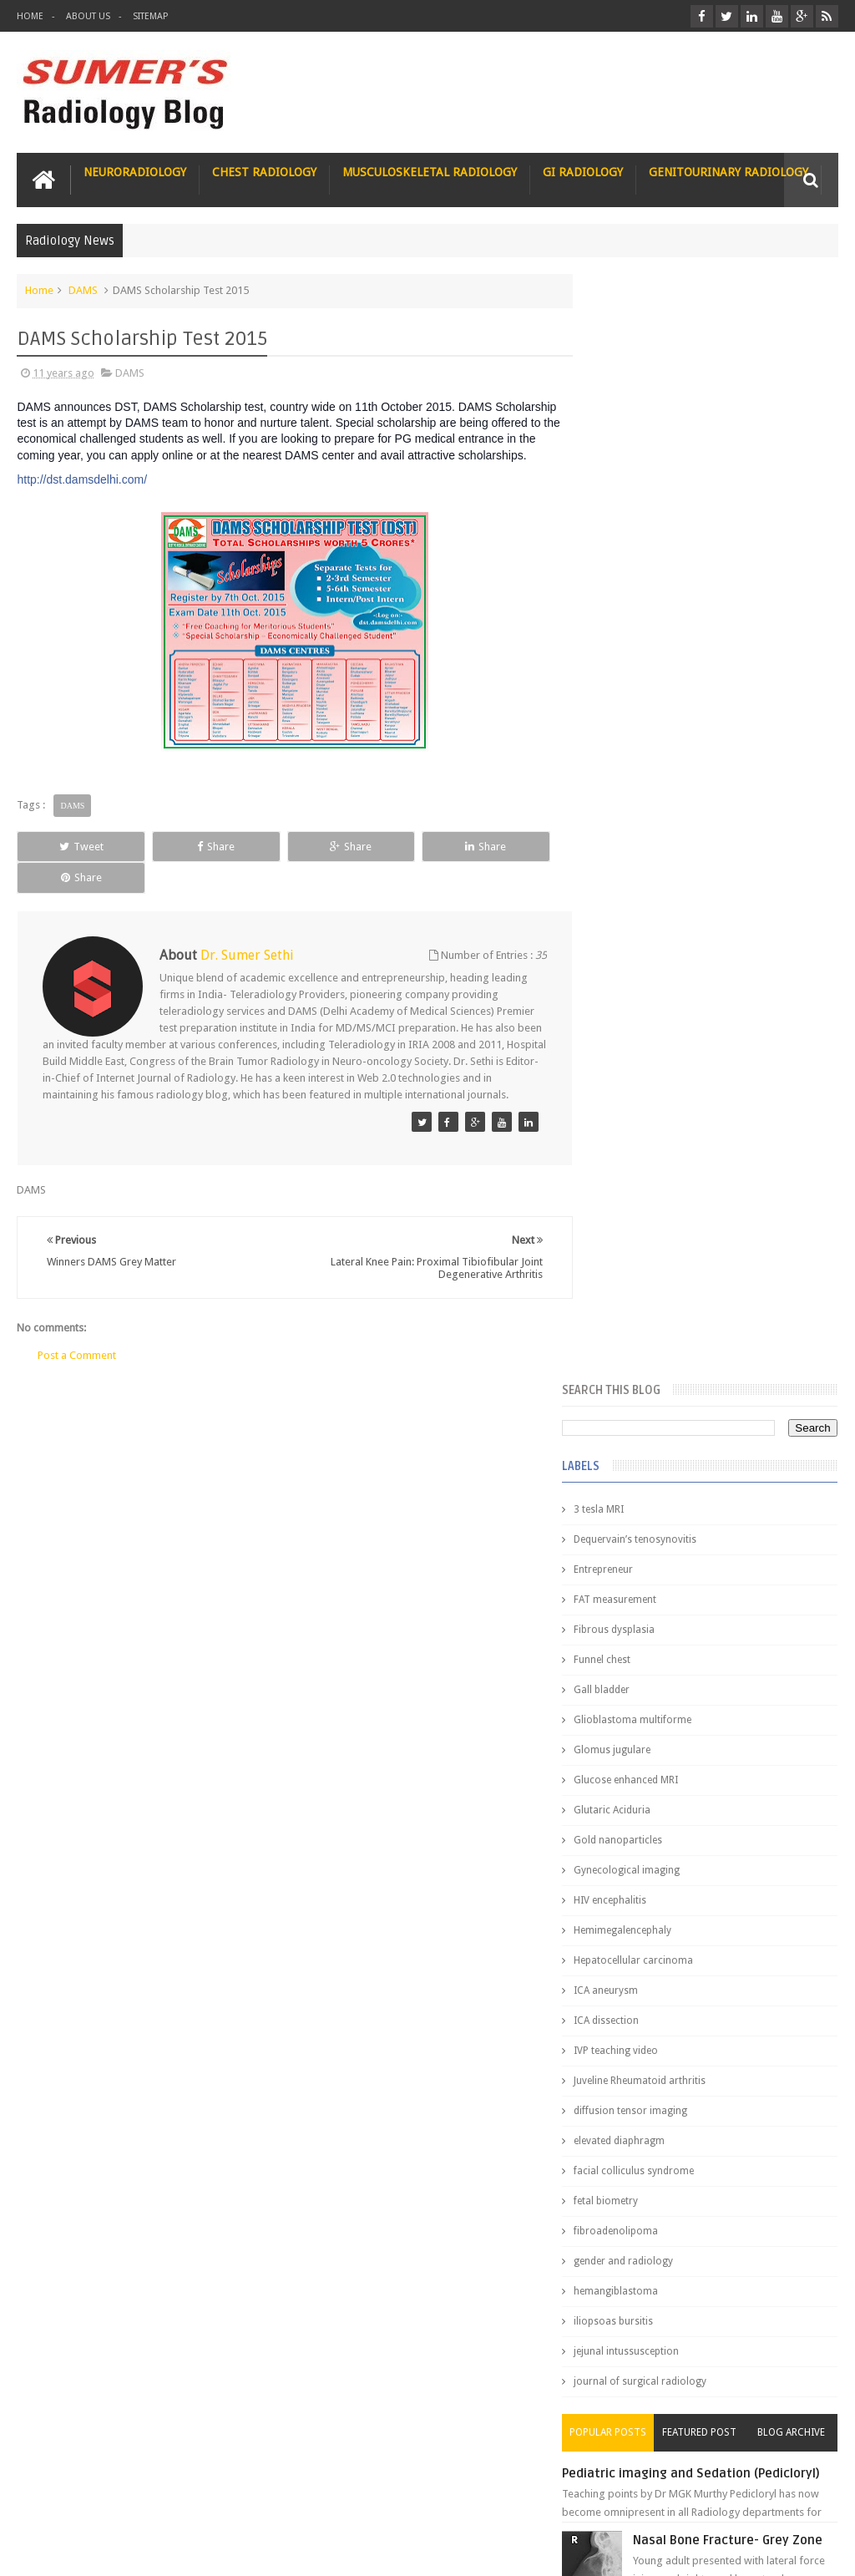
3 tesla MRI (629, 402)
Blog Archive (796, 1325)
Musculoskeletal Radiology (429, 171)
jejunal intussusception (656, 1244)
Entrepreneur (633, 462)
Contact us (796, 2499)
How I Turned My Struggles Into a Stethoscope (704, 2357)
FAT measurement (645, 492)
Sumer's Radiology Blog (181, 2549)
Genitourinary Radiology (728, 171)
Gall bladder (632, 582)
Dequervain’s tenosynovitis (665, 432)
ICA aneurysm (636, 883)
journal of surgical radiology (670, 1274)
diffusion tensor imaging (660, 1003)
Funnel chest (632, 552)
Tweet (69, 845)
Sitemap (150, 16)
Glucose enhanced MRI (656, 672)
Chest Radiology (264, 171)
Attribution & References (265, 2499)
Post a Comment (77, 1339)
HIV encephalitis (640, 793)
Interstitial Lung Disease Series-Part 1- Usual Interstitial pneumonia (736, 1706)
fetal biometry (636, 1093)
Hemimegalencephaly (652, 823)
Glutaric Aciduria (642, 702)
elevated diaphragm (649, 1033)
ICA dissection (636, 913)
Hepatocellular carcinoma (663, 853)
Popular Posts (632, 1325)
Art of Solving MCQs (640, 2420)
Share (178, 845)
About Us (88, 16)
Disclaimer (143, 2499)
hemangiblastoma (646, 1183)
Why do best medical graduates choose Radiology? (725, 1980)
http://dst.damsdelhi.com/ (82, 478)
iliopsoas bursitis (643, 1214)
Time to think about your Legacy (668, 2389)
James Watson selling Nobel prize (692, 1536)
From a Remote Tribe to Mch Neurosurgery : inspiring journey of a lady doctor (697, 2320)
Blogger (816, 2549)
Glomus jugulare (642, 642)
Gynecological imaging (657, 762)
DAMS (83, 289)
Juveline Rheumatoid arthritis (670, 973)
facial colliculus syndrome (664, 1063)
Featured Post (714, 1325)
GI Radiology (583, 171)
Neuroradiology (134, 171)
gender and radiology (653, 1153)
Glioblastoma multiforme (662, 612)
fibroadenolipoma (646, 1123)
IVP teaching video (646, 943)
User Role (57, 2499)
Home (30, 16)
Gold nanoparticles (648, 732)
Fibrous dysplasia (644, 522)
